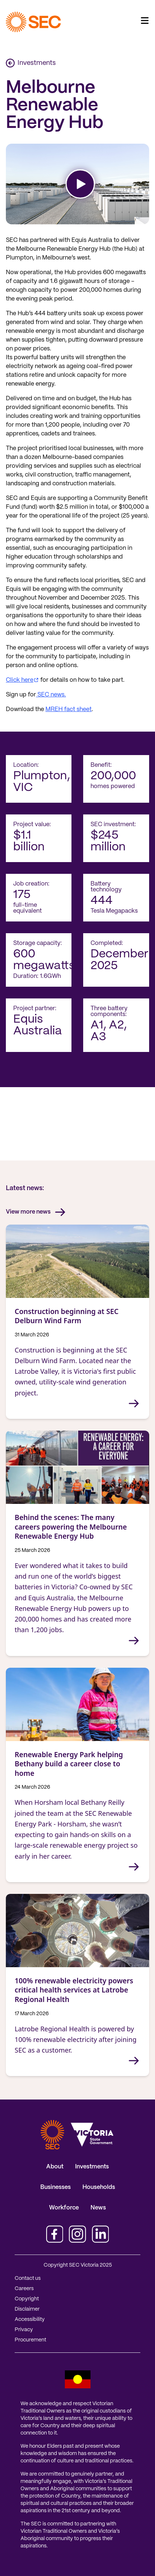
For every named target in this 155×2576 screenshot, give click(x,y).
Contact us (28, 2278)
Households (98, 2187)
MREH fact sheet (68, 709)
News (98, 2208)
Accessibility (30, 2319)
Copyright (27, 2298)
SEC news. (51, 695)
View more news (36, 1212)
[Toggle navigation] (144, 20)
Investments (31, 63)
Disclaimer (27, 2309)
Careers (24, 2288)
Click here (19, 680)
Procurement (30, 2340)
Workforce (64, 2208)
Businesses (55, 2187)
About (54, 2167)
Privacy (24, 2329)
